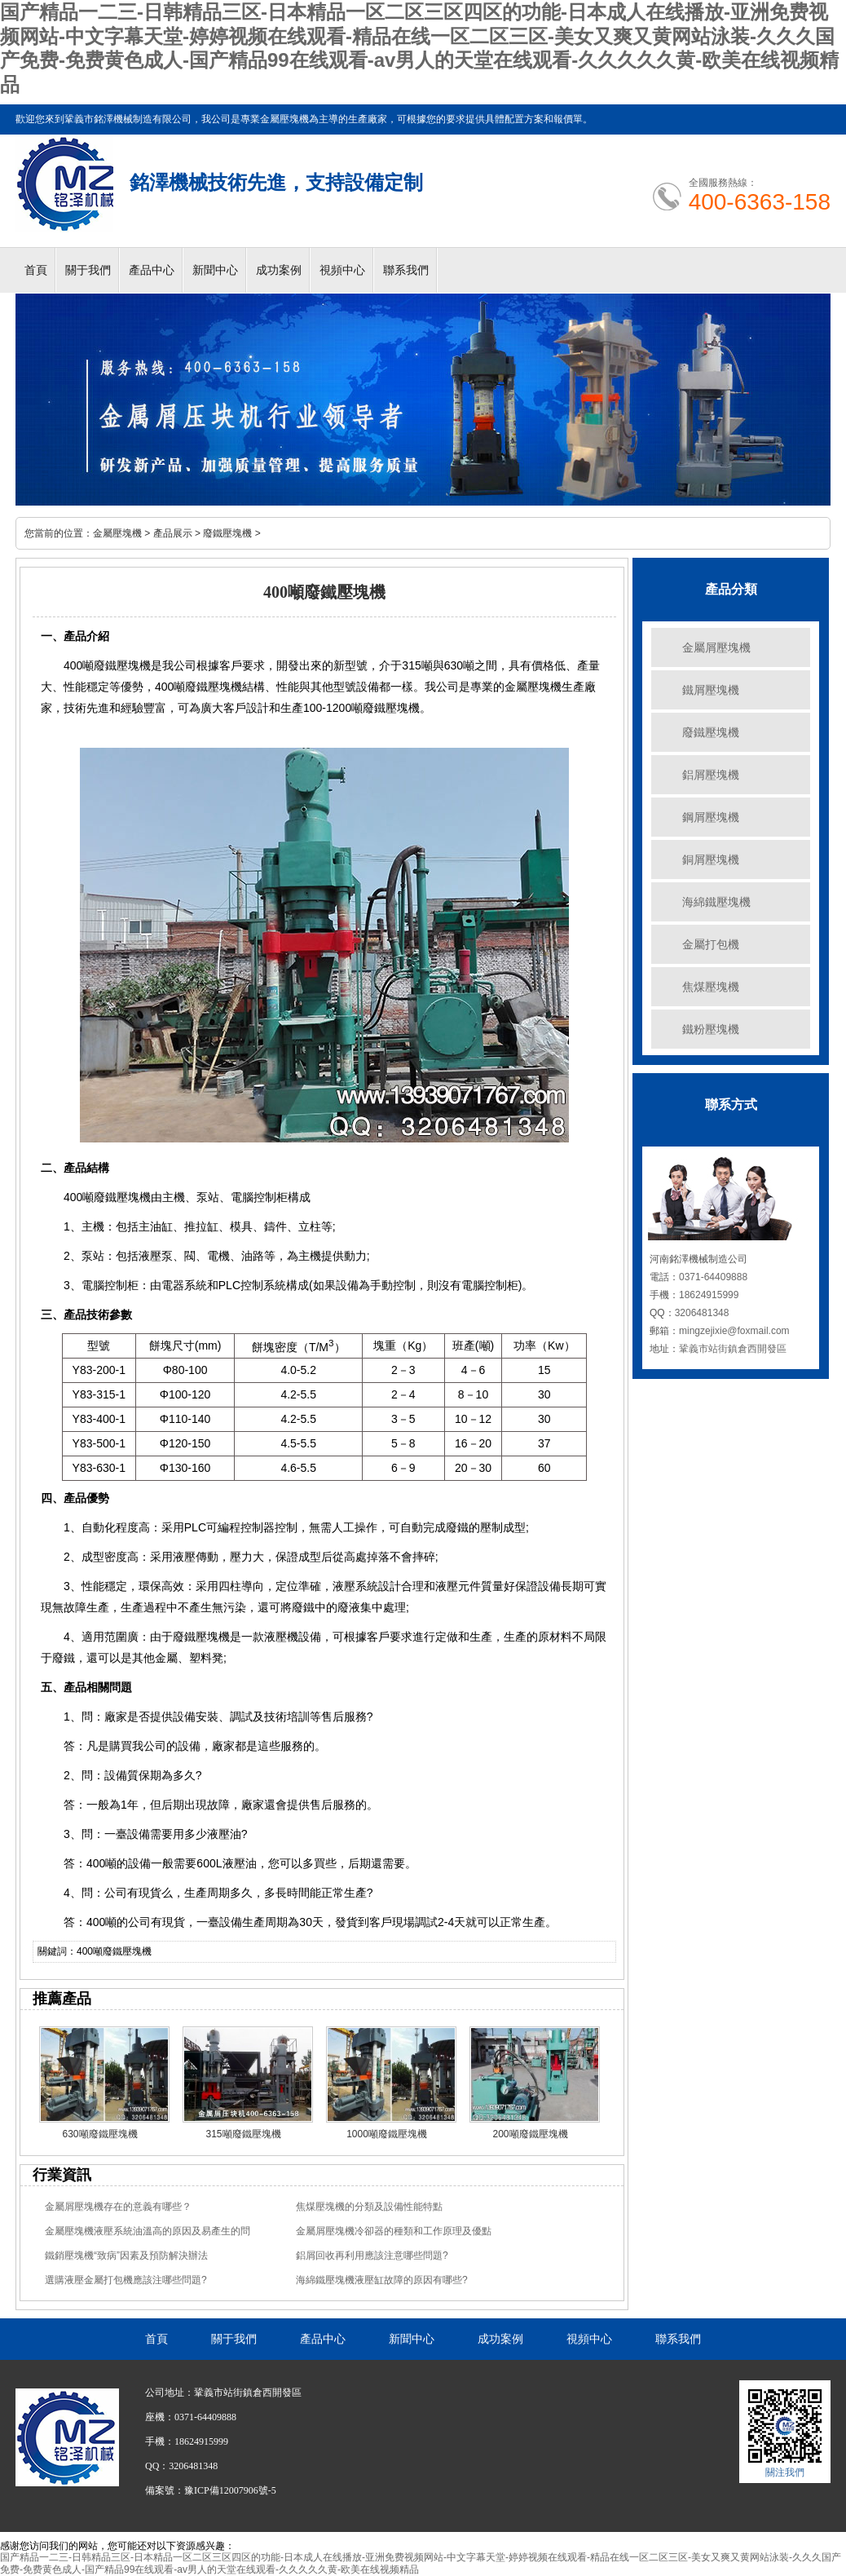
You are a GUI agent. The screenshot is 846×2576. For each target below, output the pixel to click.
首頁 (35, 270)
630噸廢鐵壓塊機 (99, 2134)
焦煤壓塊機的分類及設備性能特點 (369, 2206)
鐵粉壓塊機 (710, 1029)
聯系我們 (406, 270)
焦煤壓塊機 (710, 986)
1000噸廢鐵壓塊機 (386, 2134)
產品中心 (151, 270)
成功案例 (279, 270)
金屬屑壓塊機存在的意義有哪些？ (118, 2206)
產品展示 (172, 533)
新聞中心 (215, 270)
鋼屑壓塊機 (710, 817)
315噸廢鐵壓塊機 (242, 2134)
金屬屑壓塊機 (716, 647)
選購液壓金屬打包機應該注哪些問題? (126, 2280)
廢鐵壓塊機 (227, 533)
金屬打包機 (710, 944)
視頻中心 (342, 270)
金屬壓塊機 (117, 533)
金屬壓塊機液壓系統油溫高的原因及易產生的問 (147, 2231)
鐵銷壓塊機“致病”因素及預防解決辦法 (126, 2255)
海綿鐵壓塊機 (716, 901)
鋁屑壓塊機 (710, 774)
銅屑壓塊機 (710, 859)
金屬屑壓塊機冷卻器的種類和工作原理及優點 (393, 2231)
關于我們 (88, 270)
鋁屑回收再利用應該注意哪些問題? (372, 2255)
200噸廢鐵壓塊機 (529, 2134)
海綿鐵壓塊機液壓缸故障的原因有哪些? (382, 2280)
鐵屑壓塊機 (710, 689)
